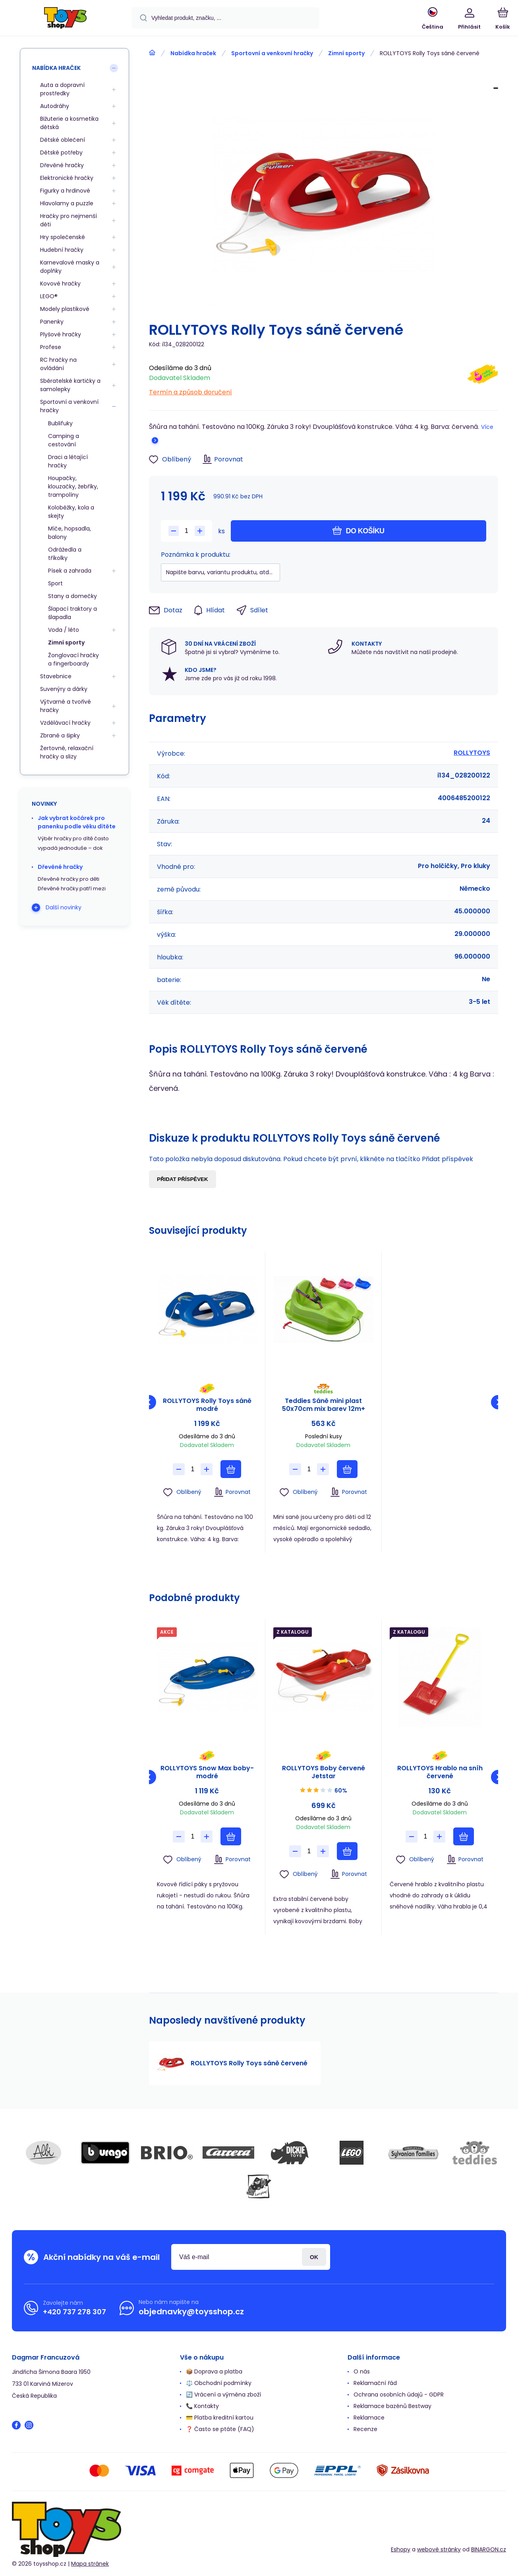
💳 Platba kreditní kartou (219, 2418)
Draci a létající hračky (68, 461)
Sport (55, 583)
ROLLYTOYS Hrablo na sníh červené (440, 1772)
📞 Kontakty (202, 2406)
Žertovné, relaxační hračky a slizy (66, 752)
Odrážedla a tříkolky (64, 554)
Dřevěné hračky (62, 165)
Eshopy (400, 2549)
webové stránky (439, 2549)
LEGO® (49, 296)
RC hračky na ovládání (58, 364)
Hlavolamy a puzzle (66, 203)
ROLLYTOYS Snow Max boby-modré (207, 1772)
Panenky (52, 322)
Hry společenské (62, 237)
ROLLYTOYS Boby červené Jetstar (323, 1772)
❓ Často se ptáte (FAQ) (220, 2429)
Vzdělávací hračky (65, 723)
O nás (362, 2371)
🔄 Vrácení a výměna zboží (223, 2394)
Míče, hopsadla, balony (69, 533)
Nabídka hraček (193, 53)
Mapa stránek (90, 2564)
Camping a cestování (63, 440)
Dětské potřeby (61, 152)
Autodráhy (54, 106)
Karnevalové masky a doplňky (69, 267)
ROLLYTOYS (472, 752)
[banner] (65, 19)
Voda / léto (63, 630)
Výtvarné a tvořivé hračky (65, 706)
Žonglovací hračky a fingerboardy (73, 659)
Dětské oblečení (62, 140)
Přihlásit (314, 2257)
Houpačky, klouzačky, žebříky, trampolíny (73, 486)
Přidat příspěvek (182, 1179)
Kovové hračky (60, 284)
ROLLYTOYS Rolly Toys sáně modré (207, 1405)
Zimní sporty (346, 53)
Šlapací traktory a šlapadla (72, 613)
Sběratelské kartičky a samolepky (70, 385)
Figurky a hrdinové (65, 191)
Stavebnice (56, 676)
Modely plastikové (64, 309)
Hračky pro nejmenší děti (68, 220)
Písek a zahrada (69, 571)
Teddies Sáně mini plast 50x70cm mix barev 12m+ (323, 1405)
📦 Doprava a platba (214, 2371)
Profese (50, 347)
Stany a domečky (72, 596)
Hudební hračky (61, 250)
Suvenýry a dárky (63, 689)
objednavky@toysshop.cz (191, 2311)
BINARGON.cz (488, 2549)
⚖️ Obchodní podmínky (218, 2383)
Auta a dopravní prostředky (62, 89)
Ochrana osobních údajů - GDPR (399, 2394)
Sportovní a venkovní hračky (272, 53)
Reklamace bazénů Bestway (392, 2406)
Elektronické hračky (66, 178)
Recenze (365, 2429)
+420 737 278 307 (74, 2312)
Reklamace (369, 2418)
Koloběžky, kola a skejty (71, 512)
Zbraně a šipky (60, 735)
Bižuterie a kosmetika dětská (69, 123)
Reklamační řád (375, 2383)
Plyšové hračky (60, 334)
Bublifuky (60, 423)
